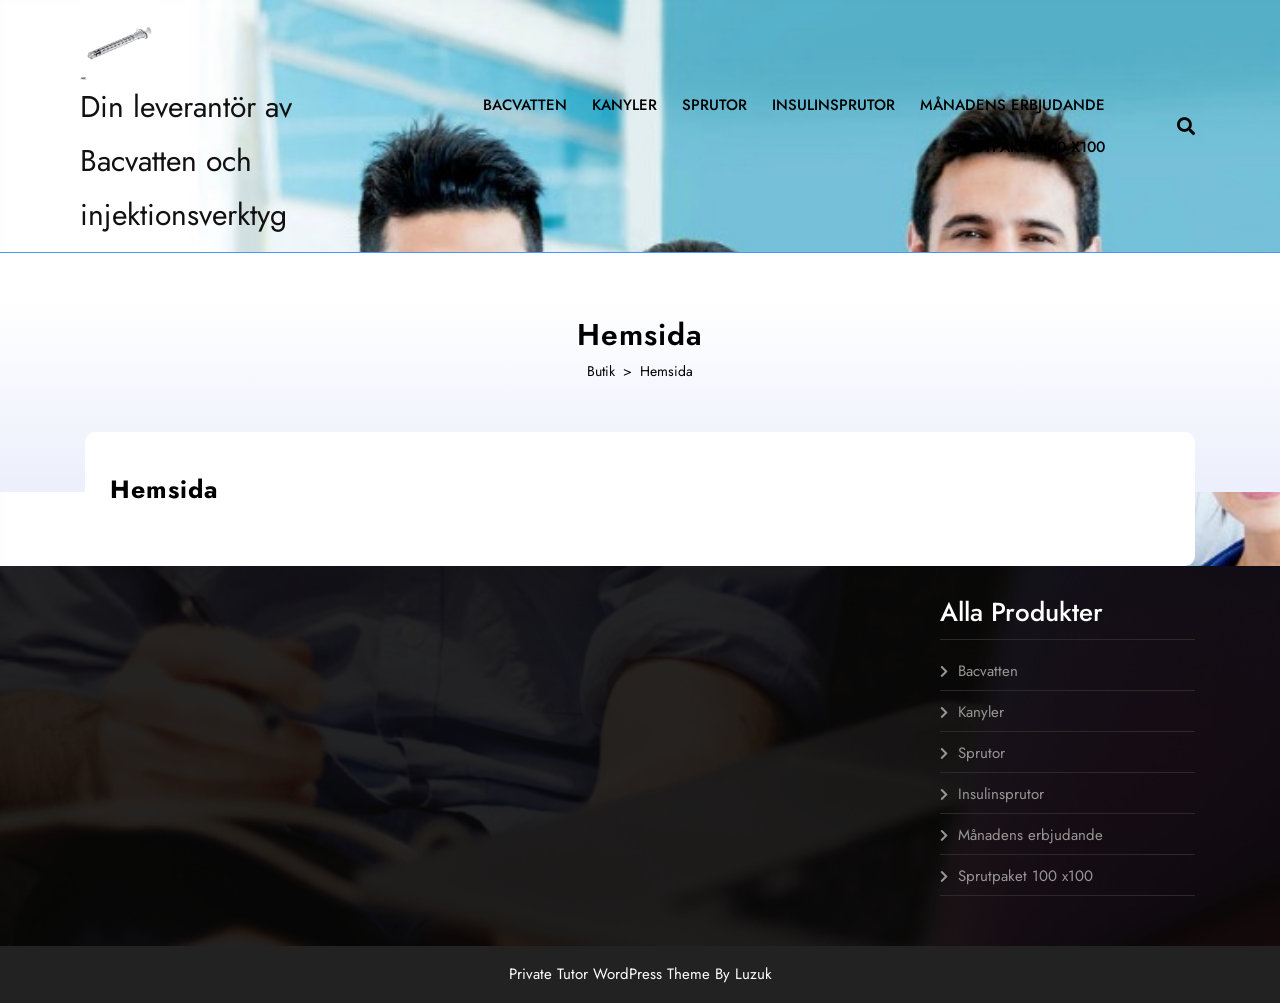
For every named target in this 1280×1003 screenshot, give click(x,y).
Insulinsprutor (833, 105)
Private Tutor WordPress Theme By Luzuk (640, 974)
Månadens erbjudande (1012, 105)
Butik (601, 371)
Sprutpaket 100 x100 (1026, 147)
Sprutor (714, 105)
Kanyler (624, 105)
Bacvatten (525, 105)
